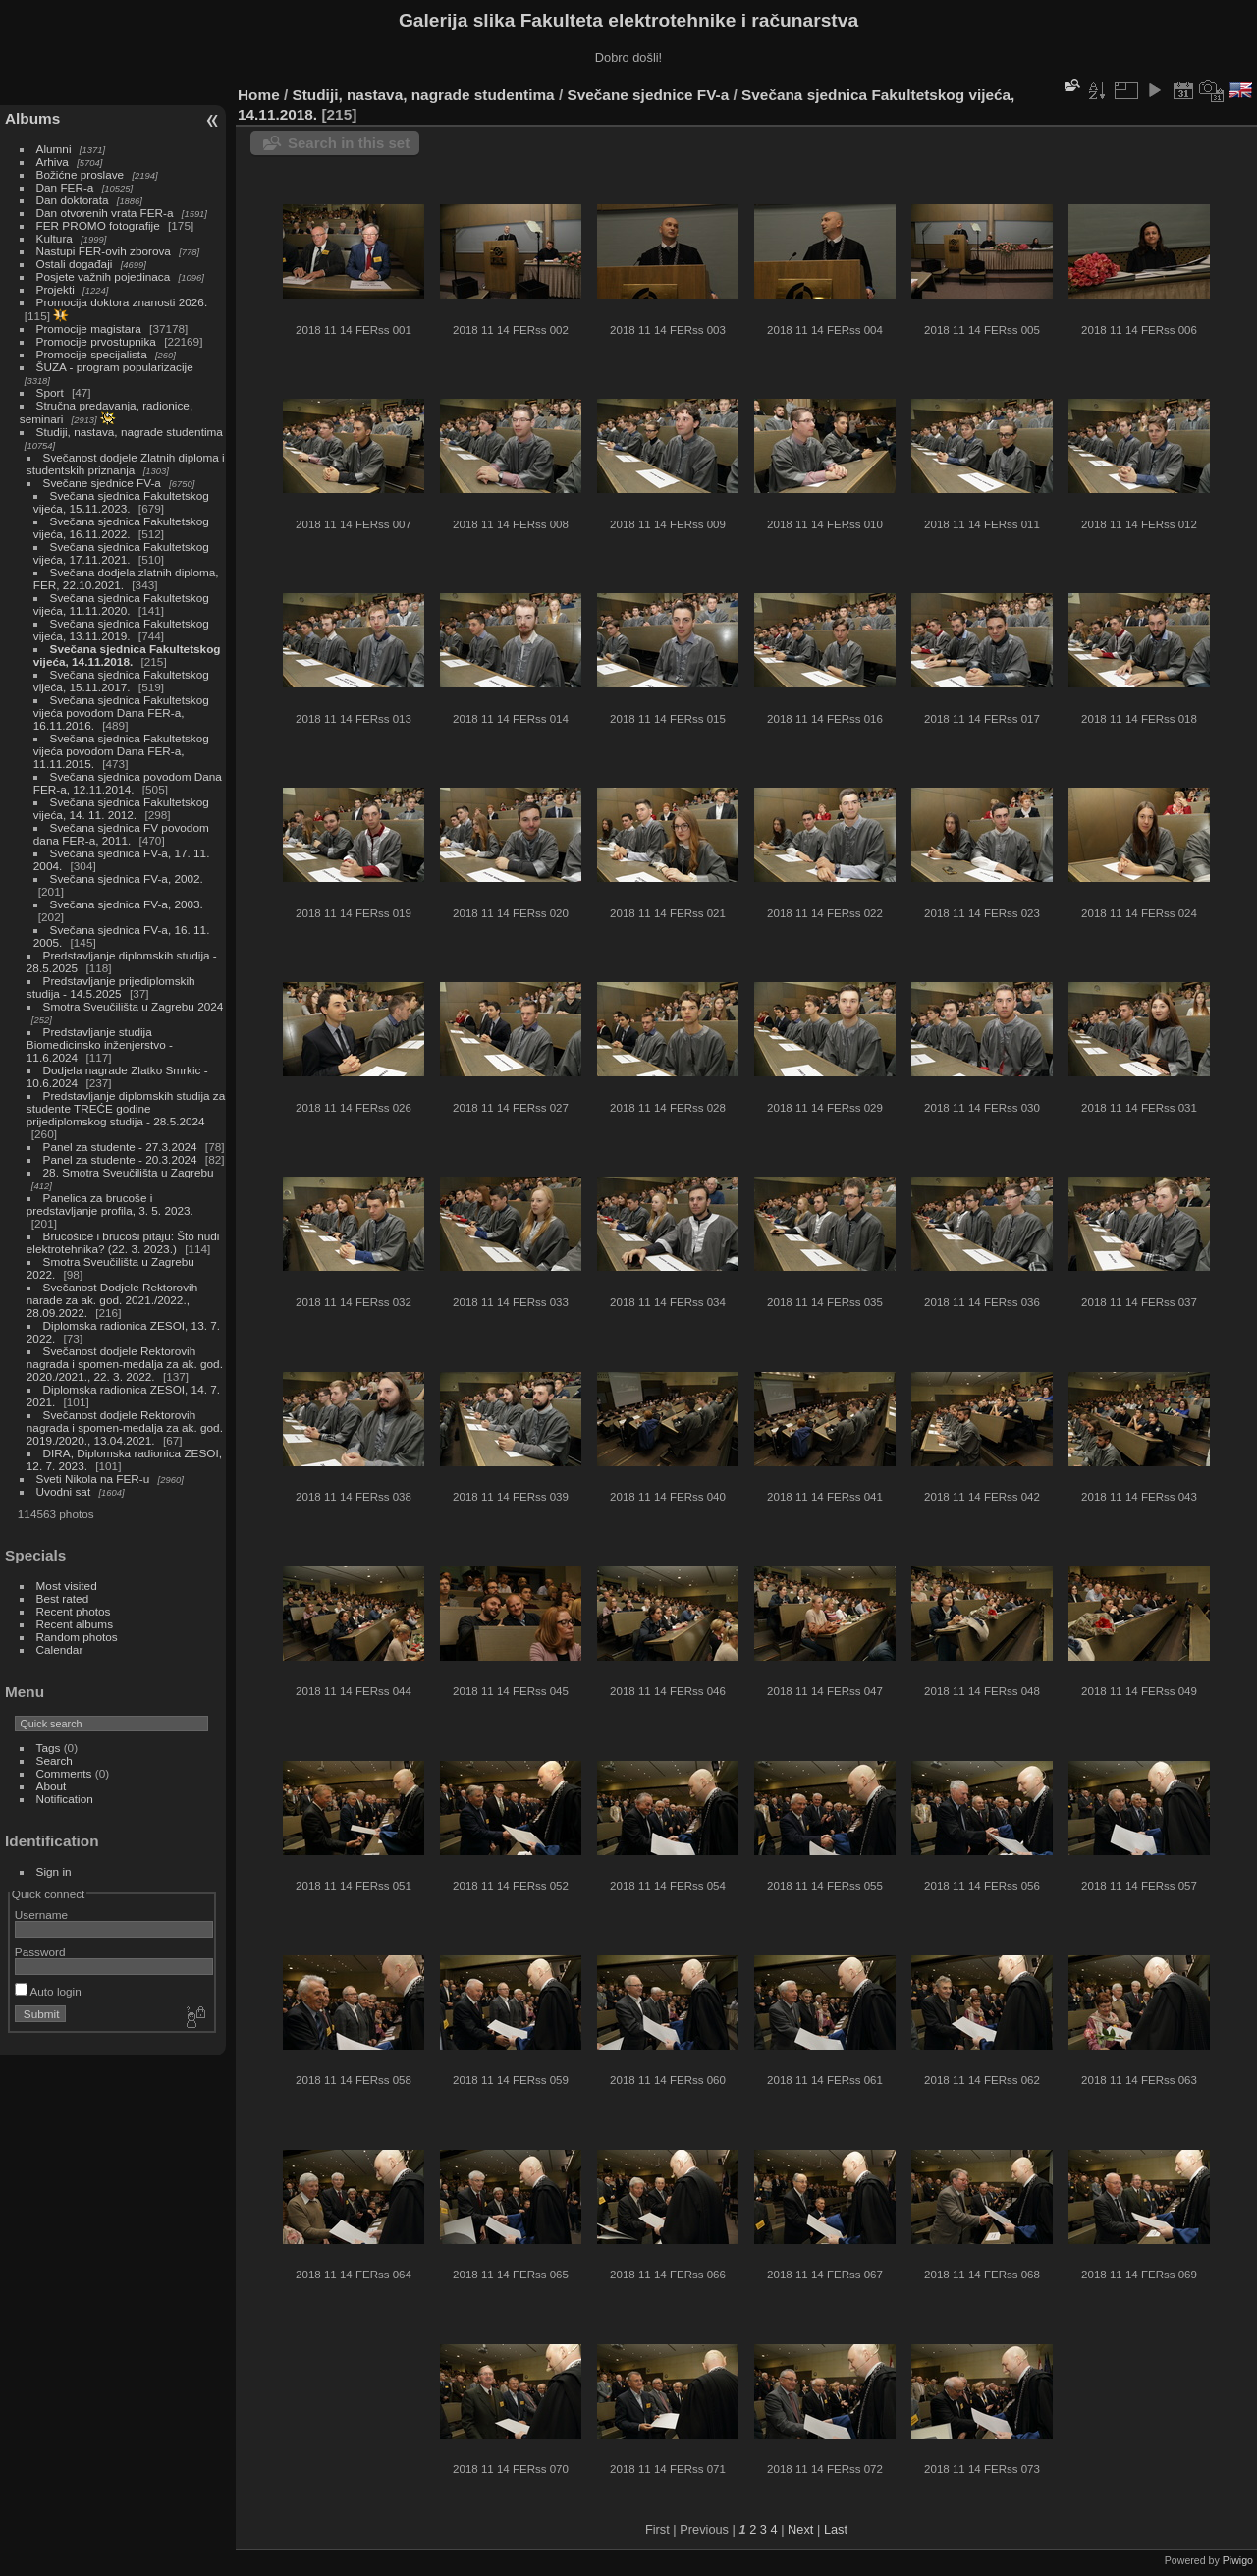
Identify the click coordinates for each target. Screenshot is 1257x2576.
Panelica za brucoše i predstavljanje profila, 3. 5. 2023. (110, 1204)
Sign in (54, 1871)
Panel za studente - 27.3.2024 (120, 1146)
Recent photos (73, 1611)
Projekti (55, 289)
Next (800, 2529)
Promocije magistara (88, 328)
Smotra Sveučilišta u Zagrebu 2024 (133, 1006)
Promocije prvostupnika (96, 341)
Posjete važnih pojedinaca (103, 276)
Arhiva (52, 161)
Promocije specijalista (91, 354)
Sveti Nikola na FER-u (93, 1478)
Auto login (48, 1991)
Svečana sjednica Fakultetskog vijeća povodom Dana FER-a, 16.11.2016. (121, 712)
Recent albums (74, 1623)
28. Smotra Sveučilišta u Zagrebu (128, 1172)
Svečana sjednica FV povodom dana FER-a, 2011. (121, 834)
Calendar (59, 1649)
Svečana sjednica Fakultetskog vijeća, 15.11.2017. (121, 680)
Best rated (62, 1598)
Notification (64, 1798)
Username (41, 1914)
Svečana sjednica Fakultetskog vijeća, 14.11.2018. (127, 655)
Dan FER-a (65, 187)
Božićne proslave (80, 174)
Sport (50, 392)
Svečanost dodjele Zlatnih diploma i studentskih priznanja (126, 463)
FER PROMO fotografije (98, 225)
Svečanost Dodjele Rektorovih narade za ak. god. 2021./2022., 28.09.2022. (112, 1300)
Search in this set (349, 143)
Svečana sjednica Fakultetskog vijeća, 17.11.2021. (121, 553)
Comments (64, 1773)
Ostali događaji (74, 263)
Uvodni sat (63, 1491)
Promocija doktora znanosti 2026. (122, 302)
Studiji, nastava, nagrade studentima (129, 431)
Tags (48, 1747)
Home (259, 94)
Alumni (54, 148)
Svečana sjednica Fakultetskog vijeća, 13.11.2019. (121, 629)
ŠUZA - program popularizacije (114, 366)
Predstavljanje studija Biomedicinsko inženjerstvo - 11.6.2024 (100, 1044)
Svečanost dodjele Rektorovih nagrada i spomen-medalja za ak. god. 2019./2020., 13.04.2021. (125, 1427)
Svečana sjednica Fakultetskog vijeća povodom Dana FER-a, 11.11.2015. (121, 751)
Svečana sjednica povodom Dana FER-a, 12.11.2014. (127, 782)
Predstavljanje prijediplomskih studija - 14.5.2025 (111, 987)
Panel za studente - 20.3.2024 (120, 1159)
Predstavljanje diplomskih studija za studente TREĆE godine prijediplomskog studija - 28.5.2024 (126, 1108)
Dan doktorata (72, 199)
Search (54, 1760)
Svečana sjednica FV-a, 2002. (126, 878)
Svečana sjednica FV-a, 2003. (126, 904)
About (51, 1786)
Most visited (66, 1585)
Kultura (54, 238)
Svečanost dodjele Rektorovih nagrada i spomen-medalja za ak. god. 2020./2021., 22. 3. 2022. (125, 1363)
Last (835, 2529)
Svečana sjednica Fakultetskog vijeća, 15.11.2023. (121, 502)
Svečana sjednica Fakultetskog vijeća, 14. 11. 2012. (121, 808)
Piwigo (1238, 2560)
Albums (32, 118)
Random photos (77, 1636)
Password (40, 1952)
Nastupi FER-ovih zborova (103, 251)
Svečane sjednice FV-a (102, 482)
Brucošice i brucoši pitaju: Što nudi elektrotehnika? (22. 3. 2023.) (123, 1242)
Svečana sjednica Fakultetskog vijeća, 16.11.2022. (121, 527)
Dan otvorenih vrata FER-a (105, 212)
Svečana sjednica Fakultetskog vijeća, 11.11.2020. (121, 604)
